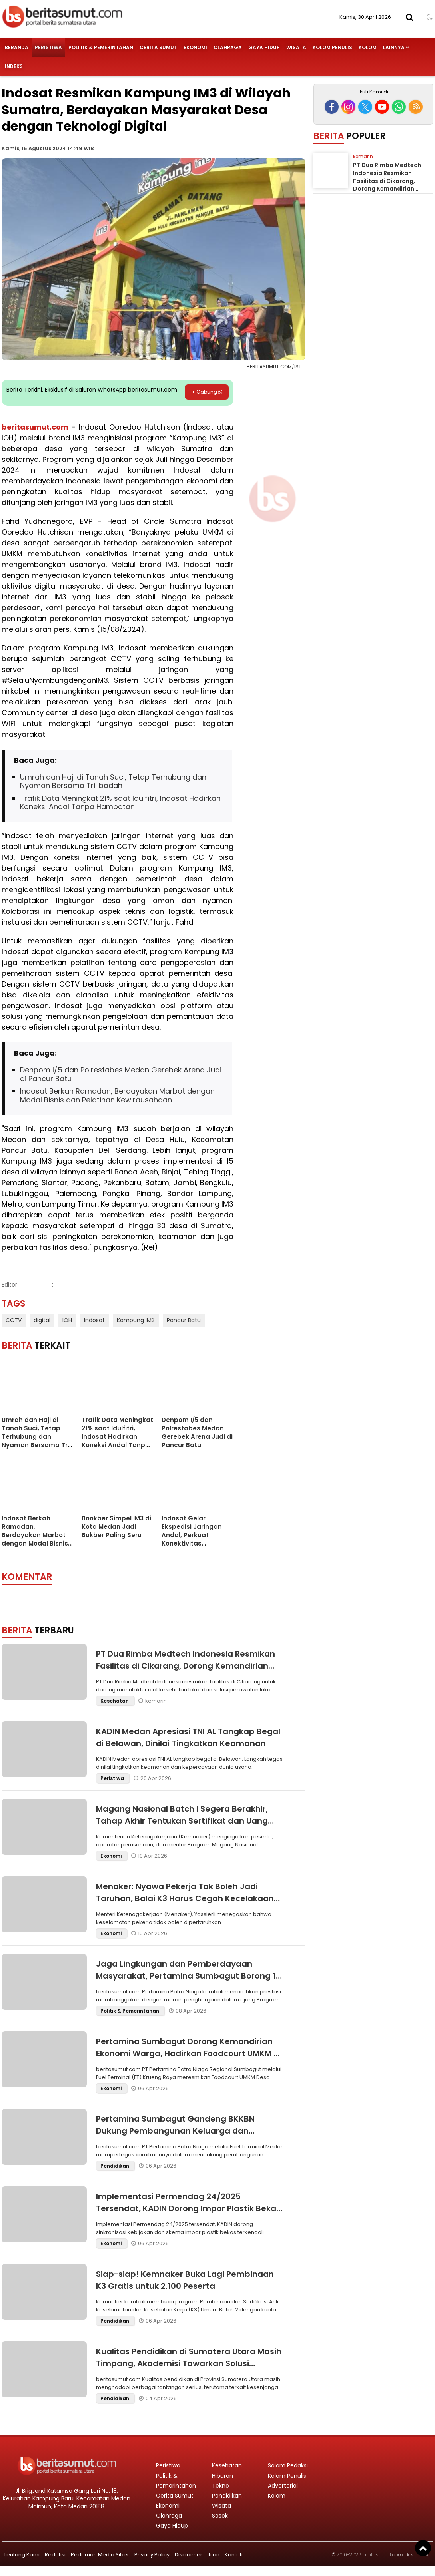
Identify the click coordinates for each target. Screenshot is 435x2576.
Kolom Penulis (332, 47)
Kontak (234, 2554)
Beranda (16, 47)
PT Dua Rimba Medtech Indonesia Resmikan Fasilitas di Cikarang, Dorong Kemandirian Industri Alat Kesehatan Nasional (185, 1665)
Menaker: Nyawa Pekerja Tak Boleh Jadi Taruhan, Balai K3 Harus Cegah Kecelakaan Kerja (185, 1898)
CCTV (14, 1320)
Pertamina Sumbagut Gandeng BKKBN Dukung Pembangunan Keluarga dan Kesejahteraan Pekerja (175, 2130)
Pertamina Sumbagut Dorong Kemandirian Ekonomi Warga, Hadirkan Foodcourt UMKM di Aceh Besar (188, 2053)
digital (42, 1320)
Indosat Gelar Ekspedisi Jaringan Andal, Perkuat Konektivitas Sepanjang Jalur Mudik (192, 1539)
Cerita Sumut (158, 47)
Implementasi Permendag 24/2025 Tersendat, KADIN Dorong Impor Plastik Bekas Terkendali (188, 2208)
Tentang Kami (22, 2554)
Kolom (368, 47)
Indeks (14, 66)
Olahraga (228, 47)
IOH (67, 1320)
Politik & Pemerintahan (100, 47)
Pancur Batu (184, 1320)
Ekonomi (195, 47)
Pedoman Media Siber (100, 2554)
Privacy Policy (152, 2554)
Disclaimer (188, 2554)
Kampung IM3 (136, 1320)
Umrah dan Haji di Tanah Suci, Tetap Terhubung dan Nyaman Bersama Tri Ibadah (113, 781)
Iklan (213, 2554)
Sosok (220, 2516)
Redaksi (55, 2554)
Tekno (220, 2486)
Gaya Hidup (264, 47)
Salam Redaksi (288, 2465)
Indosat (94, 1320)
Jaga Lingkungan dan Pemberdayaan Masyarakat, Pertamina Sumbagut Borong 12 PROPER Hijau (188, 1975)
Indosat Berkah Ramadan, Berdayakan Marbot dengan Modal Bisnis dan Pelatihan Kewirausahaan (117, 1095)
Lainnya (394, 47)
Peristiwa (48, 47)
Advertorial (283, 2486)
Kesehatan (115, 1700)
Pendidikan (115, 2165)
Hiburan (222, 2476)
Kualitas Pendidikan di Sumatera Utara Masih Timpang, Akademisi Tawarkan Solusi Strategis (188, 2363)
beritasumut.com (35, 427)
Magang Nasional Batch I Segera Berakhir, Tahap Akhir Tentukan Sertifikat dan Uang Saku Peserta (182, 1820)
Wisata (296, 47)
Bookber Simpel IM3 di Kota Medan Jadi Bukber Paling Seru (116, 1526)
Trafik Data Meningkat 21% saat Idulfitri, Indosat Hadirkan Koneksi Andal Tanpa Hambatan (120, 802)
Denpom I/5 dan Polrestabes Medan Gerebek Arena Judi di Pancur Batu (120, 1074)
